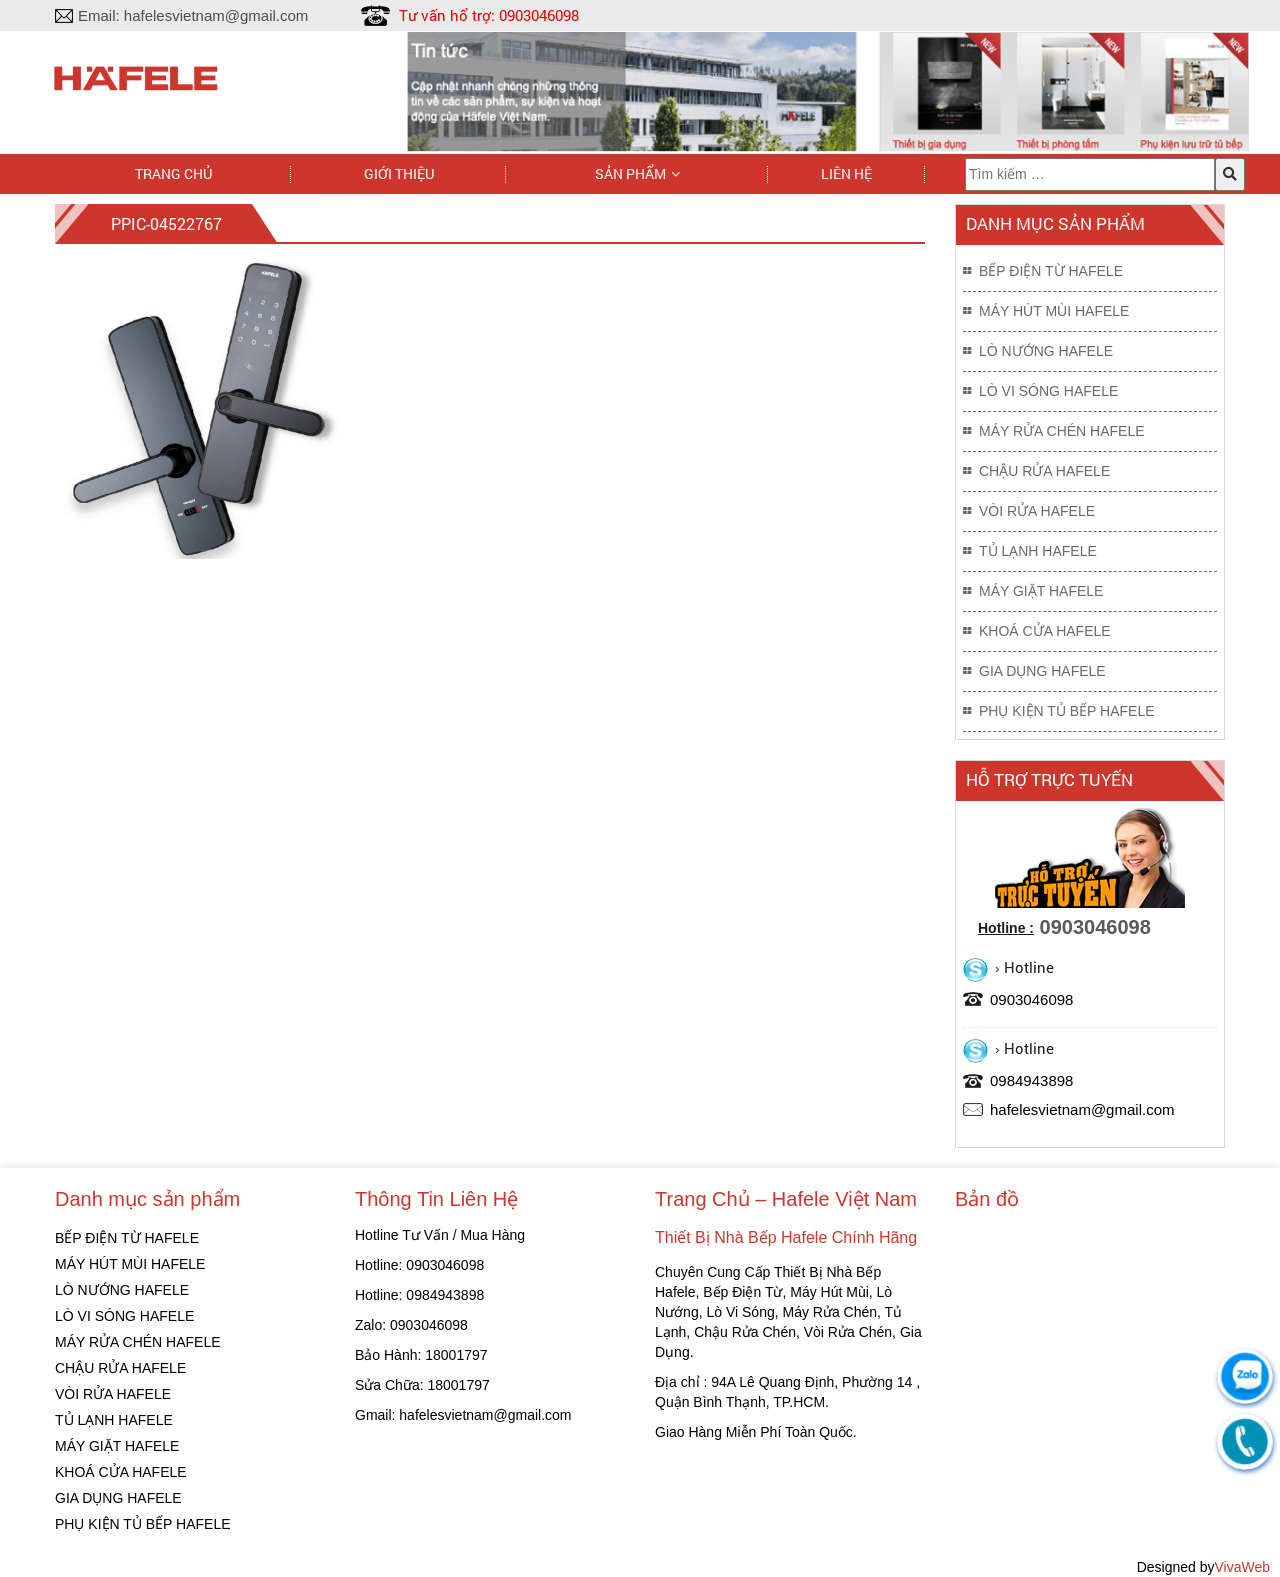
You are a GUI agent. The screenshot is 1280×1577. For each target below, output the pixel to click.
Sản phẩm (630, 173)
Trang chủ (173, 173)
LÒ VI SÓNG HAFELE (1048, 391)
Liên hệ (846, 173)
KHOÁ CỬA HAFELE (1045, 631)
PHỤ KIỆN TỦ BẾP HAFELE (1067, 711)
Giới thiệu (399, 173)
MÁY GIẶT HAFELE (1041, 591)
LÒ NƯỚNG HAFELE (1046, 351)
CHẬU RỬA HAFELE (1044, 471)
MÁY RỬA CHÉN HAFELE (1062, 431)
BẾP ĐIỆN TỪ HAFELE (1051, 271)
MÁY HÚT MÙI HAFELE (1054, 311)
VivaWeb (1242, 1567)
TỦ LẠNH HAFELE (1038, 551)
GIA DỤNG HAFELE (1042, 671)
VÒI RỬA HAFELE (1037, 511)
